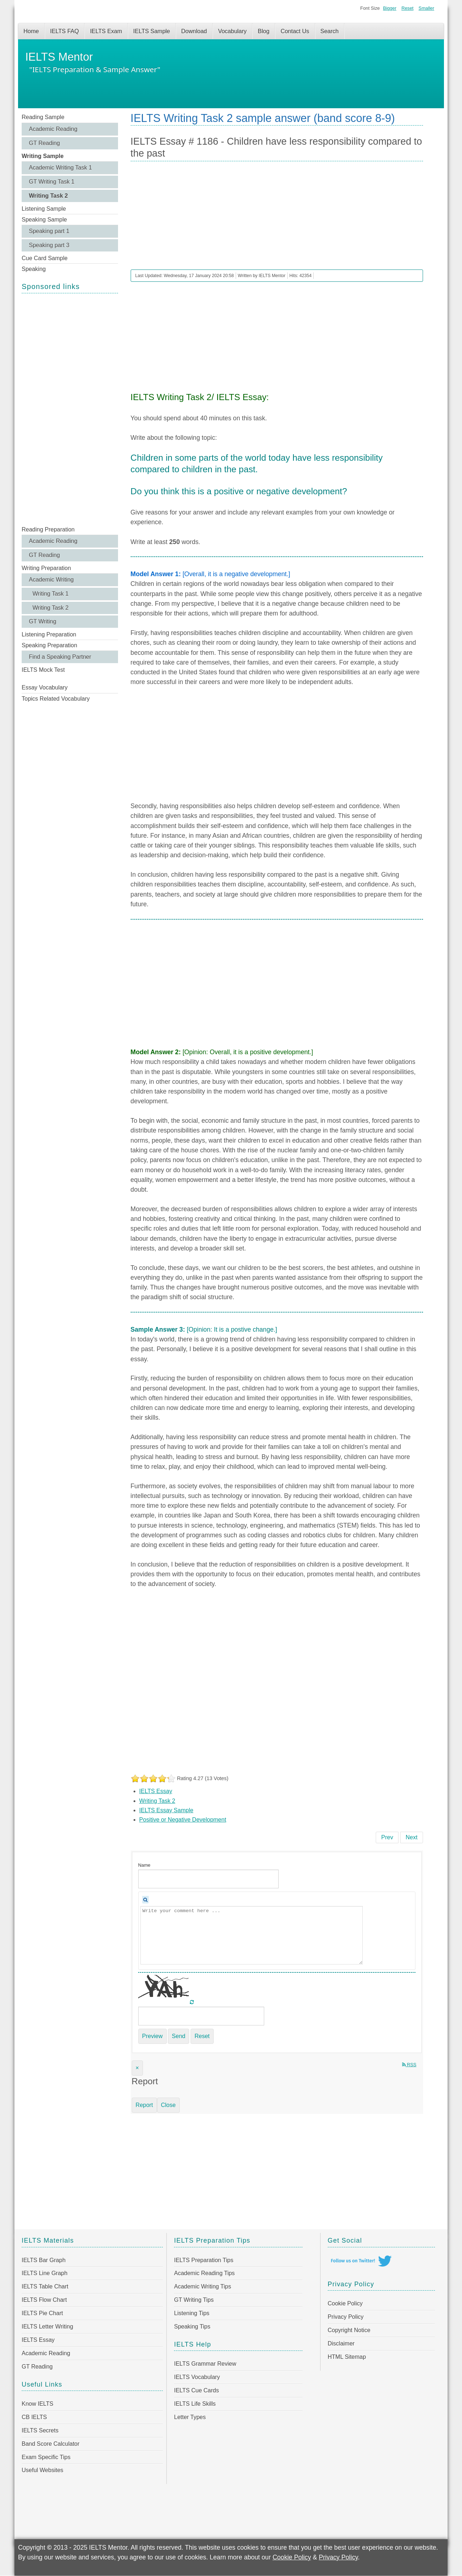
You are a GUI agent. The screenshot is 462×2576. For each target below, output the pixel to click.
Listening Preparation (49, 634)
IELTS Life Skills (194, 2404)
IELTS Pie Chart (42, 2313)
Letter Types (190, 2417)
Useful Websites (42, 2470)
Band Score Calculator (50, 2444)
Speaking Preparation (49, 645)
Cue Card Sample (44, 258)
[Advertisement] (70, 409)
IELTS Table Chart (45, 2286)
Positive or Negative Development (182, 1820)
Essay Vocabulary (44, 687)
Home (31, 31)
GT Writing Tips (194, 2300)
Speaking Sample (44, 219)
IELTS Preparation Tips (203, 2260)
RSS (409, 2064)
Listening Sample (44, 209)
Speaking (34, 269)
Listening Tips (191, 2313)
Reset (407, 8)
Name (144, 1865)
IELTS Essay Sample (166, 1810)
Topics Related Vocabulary (56, 699)
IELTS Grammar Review (205, 2364)
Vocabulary (232, 31)
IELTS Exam (106, 31)
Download (194, 31)
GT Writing (42, 621)
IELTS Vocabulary (197, 2377)
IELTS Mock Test (43, 670)
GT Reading (44, 143)
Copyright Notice (349, 2330)
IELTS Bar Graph (44, 2260)
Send (178, 2036)
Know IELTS (37, 2404)
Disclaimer (341, 2343)
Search (330, 31)
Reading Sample (43, 117)
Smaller (426, 8)
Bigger (389, 8)
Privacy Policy (346, 2317)
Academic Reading (53, 129)
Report (144, 2105)
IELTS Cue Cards (196, 2390)
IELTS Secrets (40, 2430)
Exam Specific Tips (46, 2457)
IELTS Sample (151, 31)
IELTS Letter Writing (47, 2326)
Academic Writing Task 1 (60, 168)
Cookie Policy (345, 2303)
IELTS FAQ (64, 31)
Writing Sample (43, 156)
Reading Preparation (48, 529)
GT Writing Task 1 (51, 182)
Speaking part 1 (49, 231)
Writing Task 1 (50, 594)
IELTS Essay (155, 1791)
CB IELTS (34, 2417)
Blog (263, 31)
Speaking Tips (192, 2326)
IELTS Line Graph (44, 2273)
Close (168, 2105)
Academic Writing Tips (202, 2286)
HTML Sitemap (347, 2357)
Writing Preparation (46, 568)
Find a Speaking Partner (60, 657)
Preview (152, 2036)
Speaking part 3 (49, 245)
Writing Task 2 (48, 196)
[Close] (137, 2068)
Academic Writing (51, 580)
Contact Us (294, 31)
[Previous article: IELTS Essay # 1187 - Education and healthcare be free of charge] (387, 1837)
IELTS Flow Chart (44, 2300)
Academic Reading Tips (204, 2273)
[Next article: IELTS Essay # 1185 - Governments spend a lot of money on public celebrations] (411, 1837)
